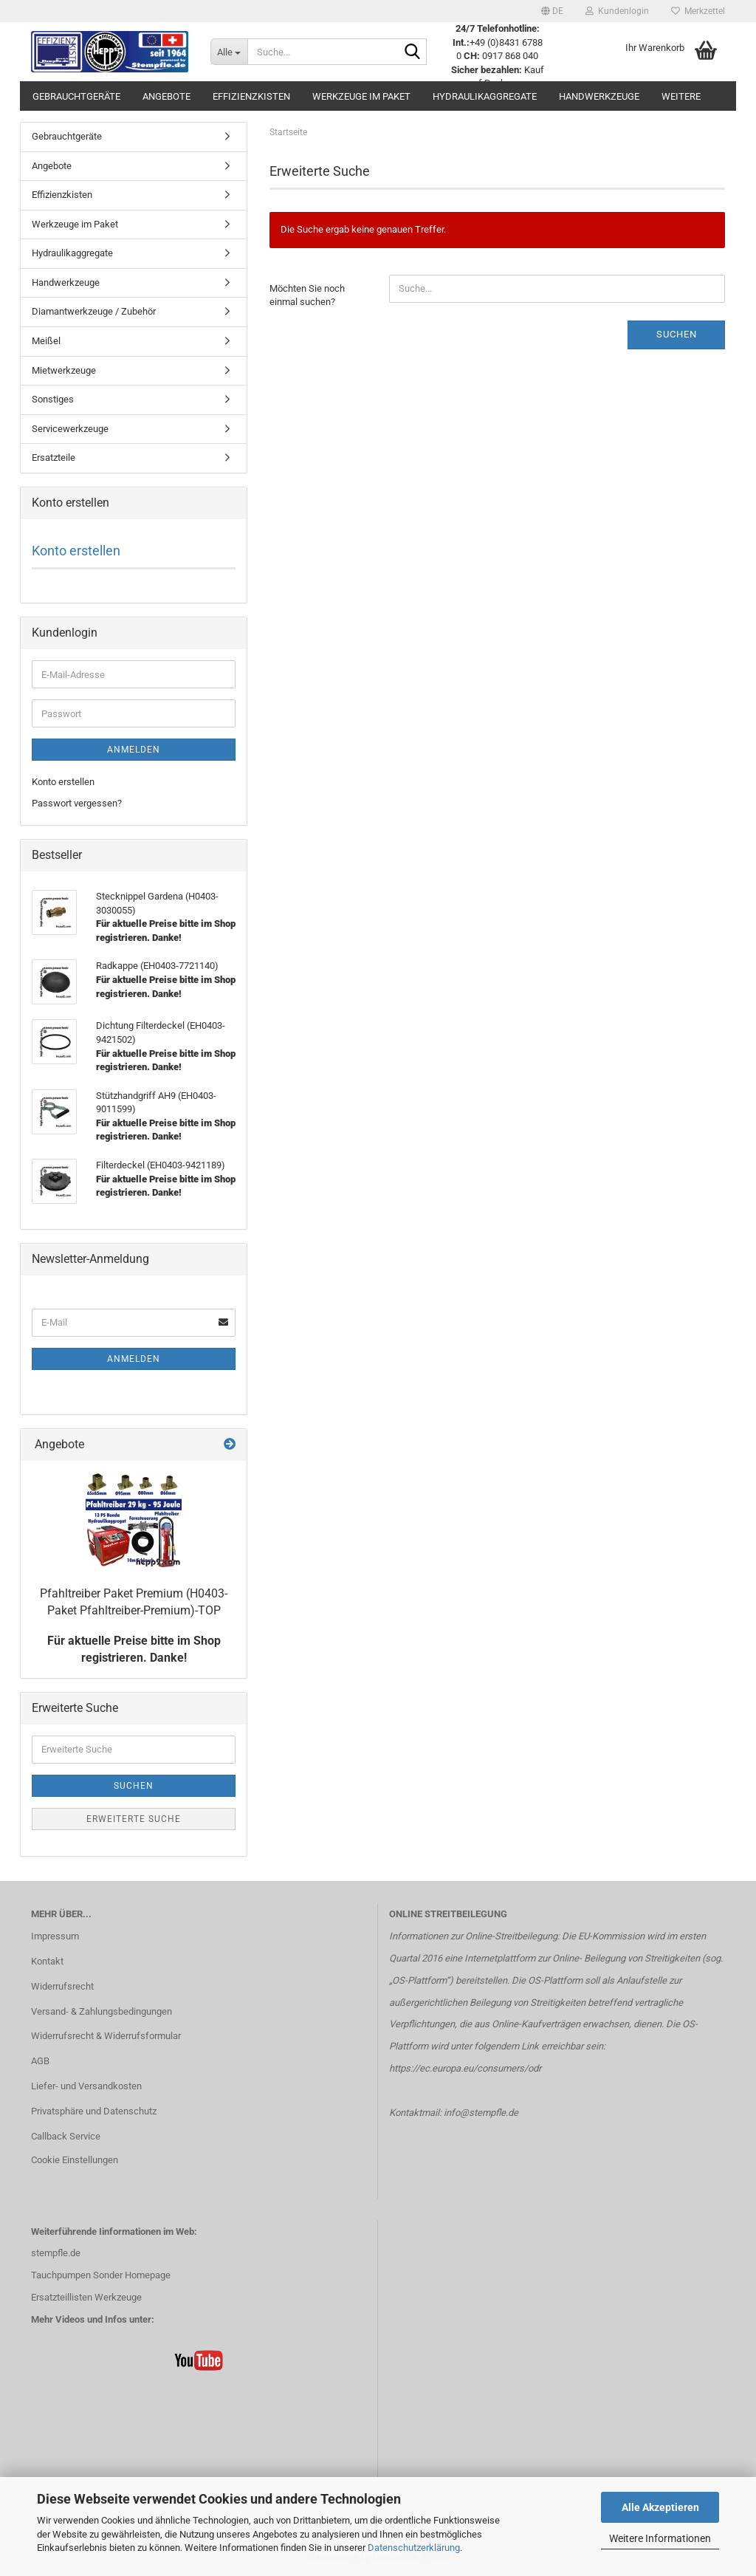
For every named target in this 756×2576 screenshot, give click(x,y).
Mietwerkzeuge (64, 370)
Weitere (681, 96)
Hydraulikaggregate (485, 96)
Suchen (676, 334)
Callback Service (65, 2136)
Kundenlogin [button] (617, 11)
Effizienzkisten (251, 96)
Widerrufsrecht (62, 1986)
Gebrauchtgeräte (76, 96)
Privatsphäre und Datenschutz (94, 2111)
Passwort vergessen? (77, 803)
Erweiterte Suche (133, 1819)
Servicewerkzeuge (70, 428)
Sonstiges (53, 399)
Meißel (46, 340)
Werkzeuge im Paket (361, 96)
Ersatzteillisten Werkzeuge (86, 2297)
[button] (552, 11)
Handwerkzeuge (599, 96)
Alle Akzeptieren (660, 2507)
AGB (40, 2060)
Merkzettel (698, 11)
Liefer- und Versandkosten (86, 2086)
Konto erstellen (76, 550)
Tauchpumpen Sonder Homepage (101, 2275)
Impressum (55, 1936)
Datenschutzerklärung (414, 2547)
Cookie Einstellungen (74, 2159)
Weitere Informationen (660, 2538)
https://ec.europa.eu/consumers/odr (465, 2068)
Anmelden (133, 749)
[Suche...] (228, 51)
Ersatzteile (53, 457)
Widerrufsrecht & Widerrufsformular (106, 2035)
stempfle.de (55, 2252)
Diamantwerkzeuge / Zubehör (94, 311)
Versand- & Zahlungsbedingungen (101, 2011)
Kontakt (47, 1961)
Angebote (166, 96)
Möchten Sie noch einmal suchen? (307, 295)
